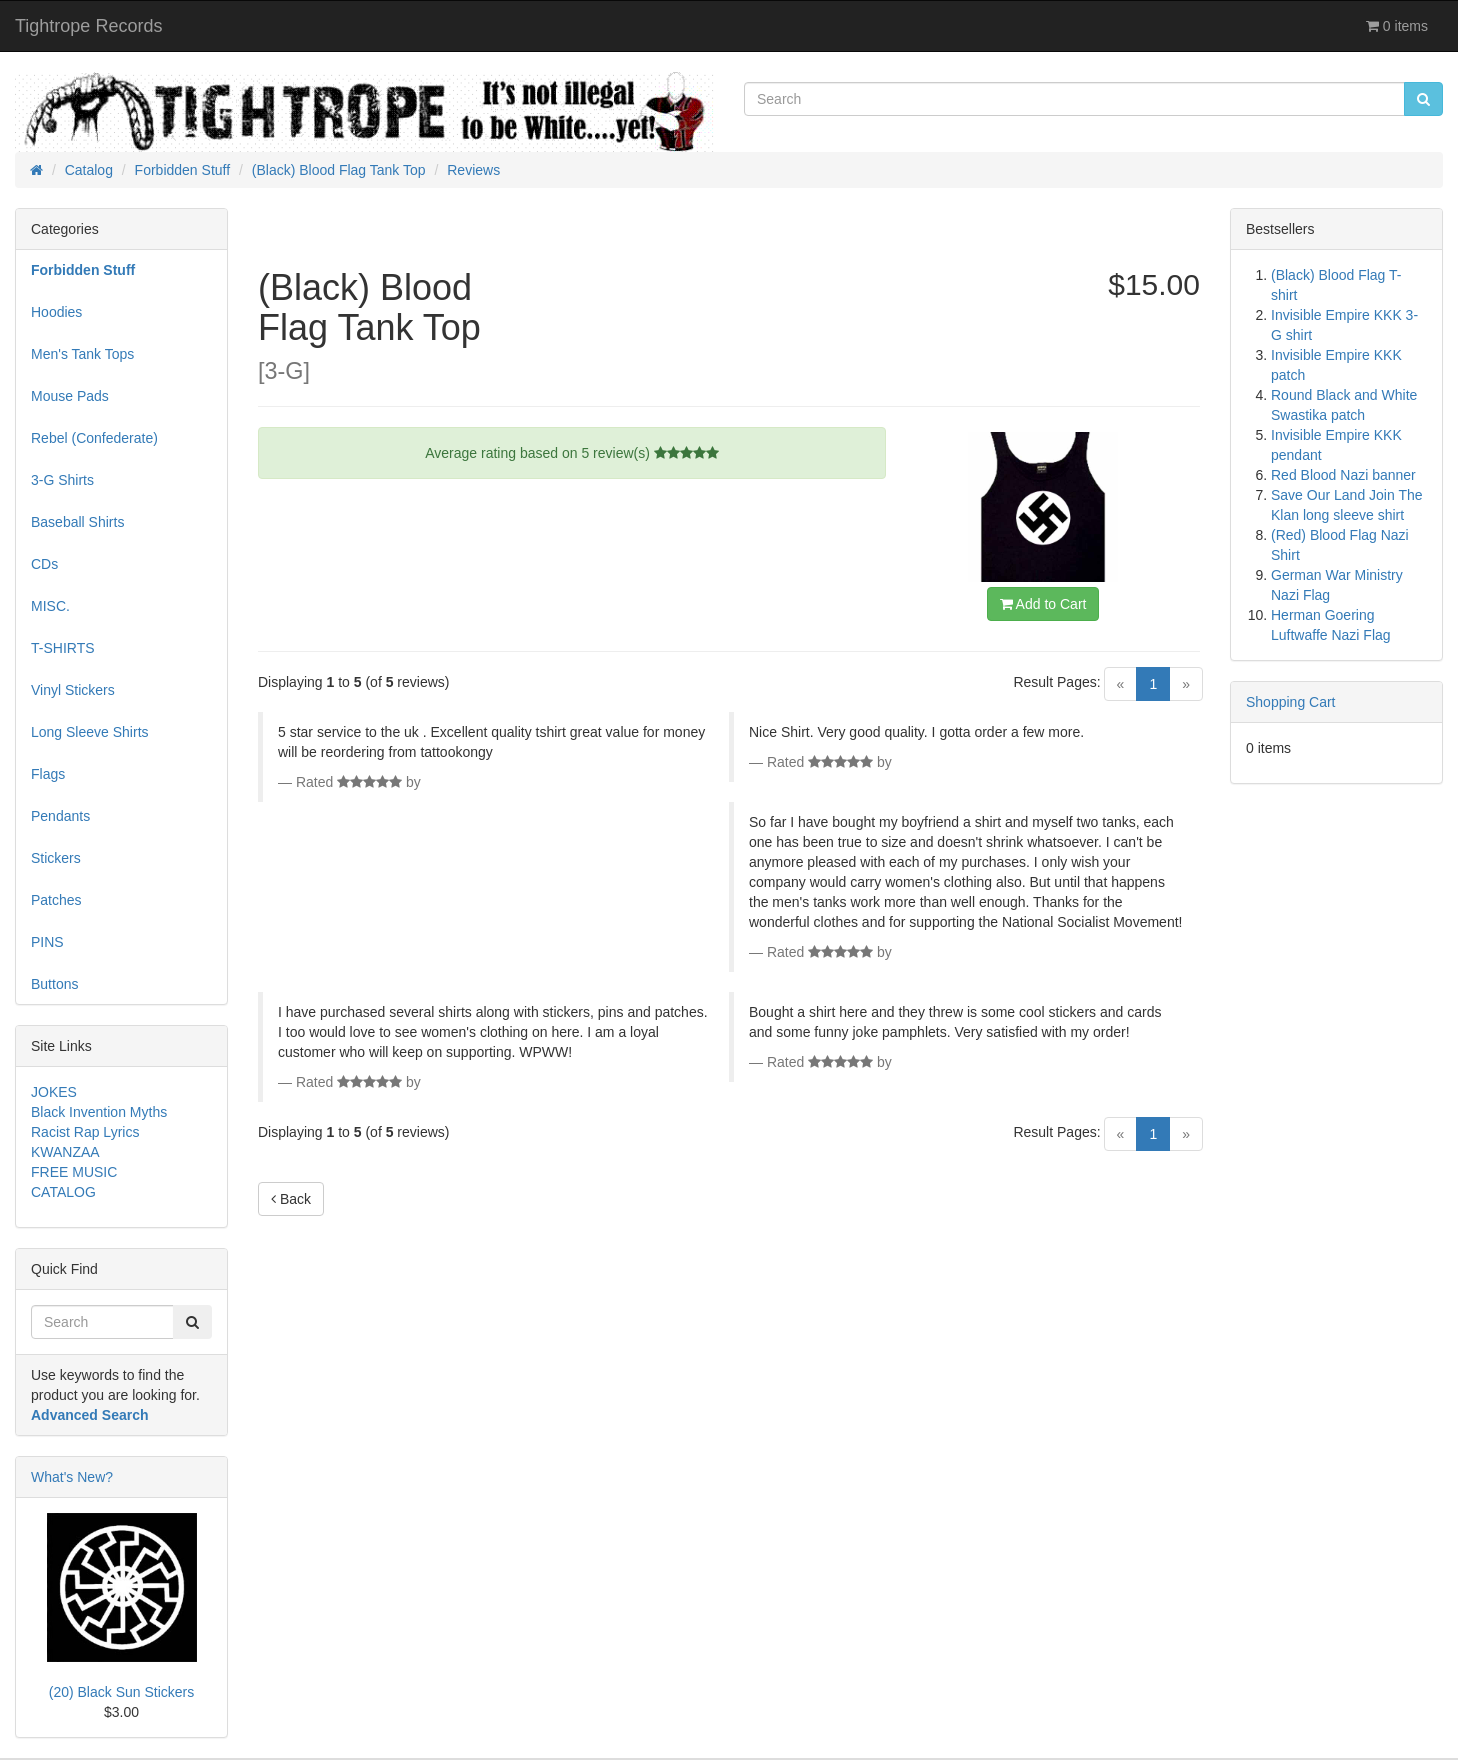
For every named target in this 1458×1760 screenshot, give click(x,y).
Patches (56, 900)
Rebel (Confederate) (94, 438)
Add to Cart (1043, 604)
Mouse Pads (70, 396)
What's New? (72, 1477)
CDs (44, 564)
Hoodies (56, 312)
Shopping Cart (1291, 702)
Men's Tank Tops (82, 354)
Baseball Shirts (77, 522)
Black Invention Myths (99, 1112)
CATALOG (63, 1192)
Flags (48, 774)
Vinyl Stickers (73, 690)
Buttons (54, 984)
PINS (47, 942)
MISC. (50, 606)
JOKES (54, 1092)
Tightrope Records (88, 26)
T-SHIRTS (63, 648)
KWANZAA (65, 1152)
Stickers (56, 858)
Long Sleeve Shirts (90, 732)
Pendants (60, 816)
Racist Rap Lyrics (85, 1132)
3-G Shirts (62, 480)
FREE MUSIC (74, 1172)
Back (291, 1199)
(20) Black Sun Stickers (122, 1692)
